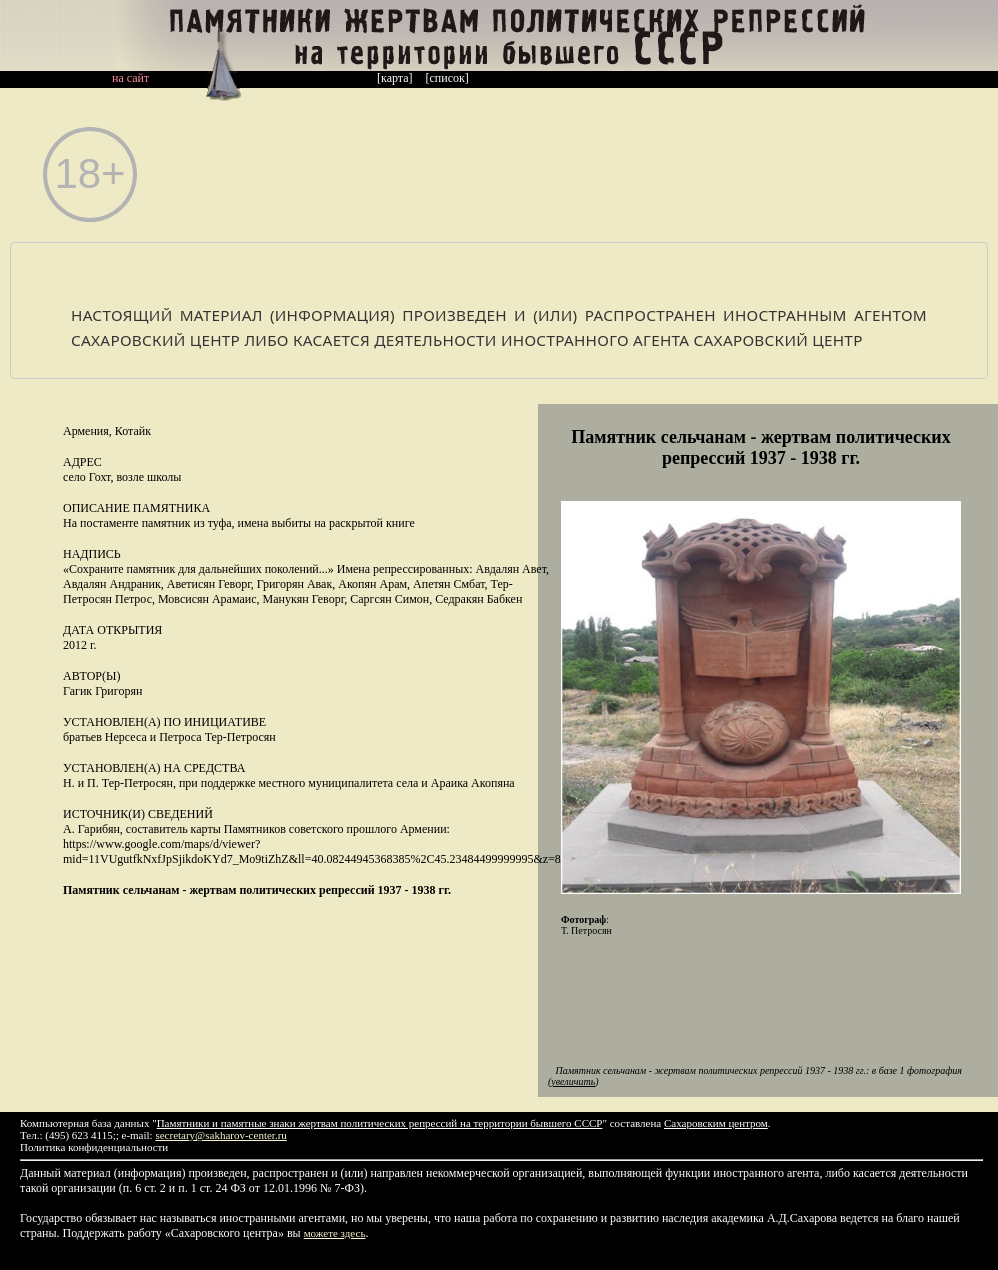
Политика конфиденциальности (94, 1147)
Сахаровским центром (716, 1123)
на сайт (130, 78)
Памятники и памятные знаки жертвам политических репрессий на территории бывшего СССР (380, 1123)
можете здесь (335, 1233)
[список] (447, 78)
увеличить (573, 1081)
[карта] (395, 78)
